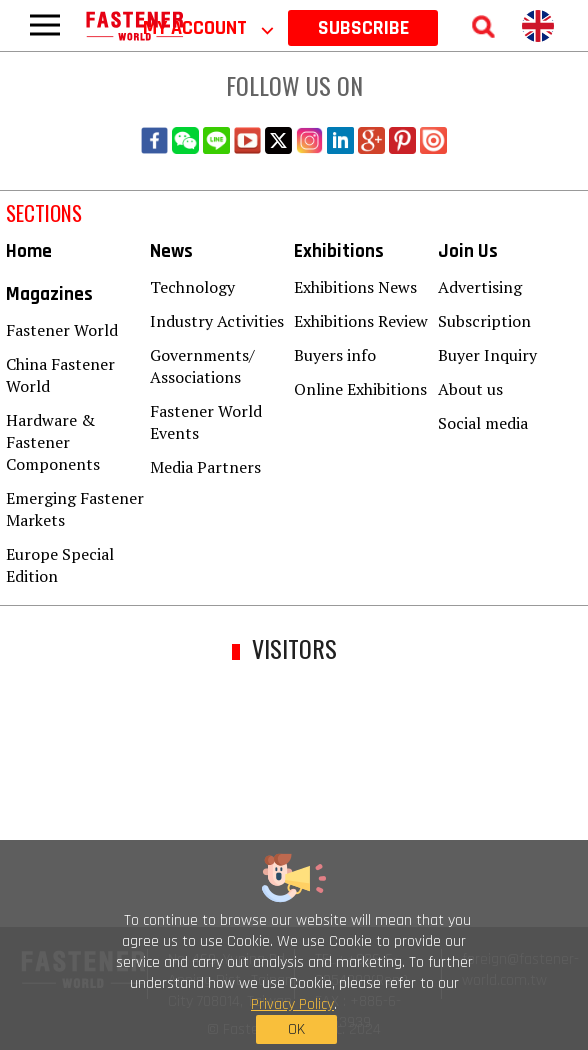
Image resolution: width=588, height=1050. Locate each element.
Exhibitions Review (361, 321)
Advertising (480, 287)
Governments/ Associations (202, 366)
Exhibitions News (355, 287)
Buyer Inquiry (487, 355)
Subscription (484, 321)
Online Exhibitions (360, 389)
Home (29, 251)
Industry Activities (217, 321)
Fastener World (62, 330)
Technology (192, 287)
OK (296, 1029)
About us (470, 389)
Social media (483, 423)
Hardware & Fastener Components (53, 442)
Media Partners (205, 467)
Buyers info (335, 355)
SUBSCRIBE (363, 28)
